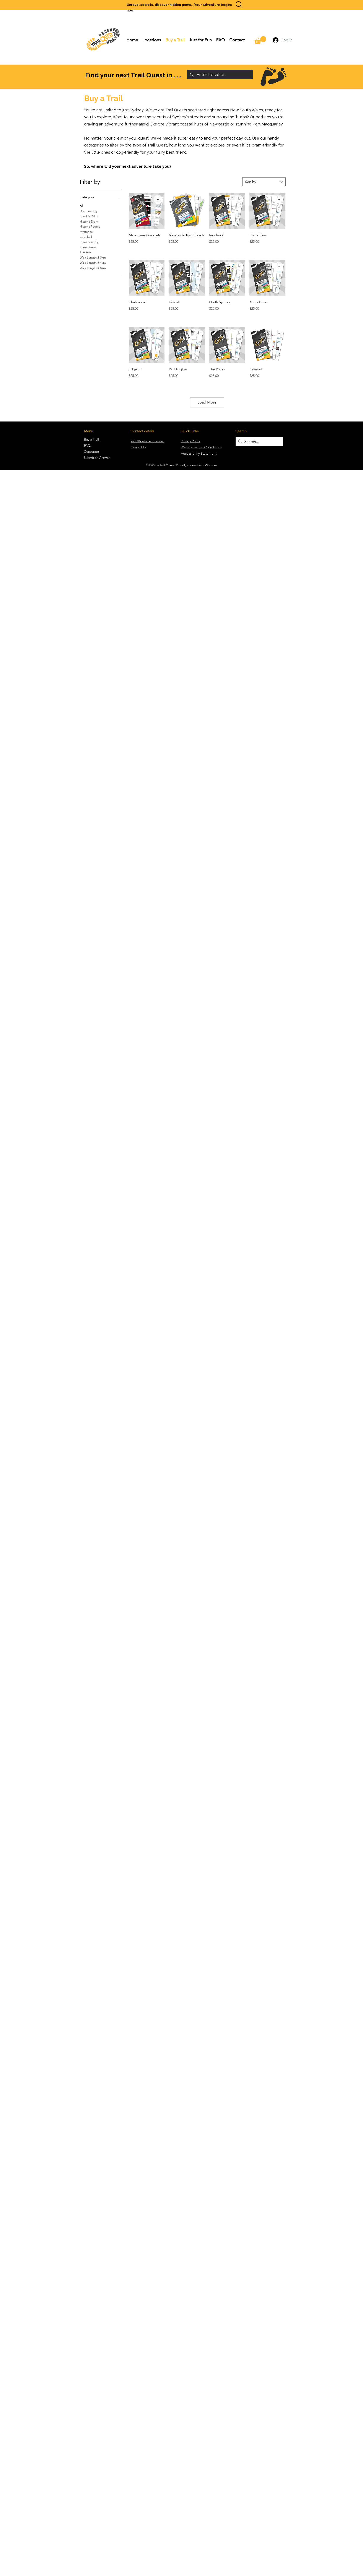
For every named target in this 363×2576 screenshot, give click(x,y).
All (81, 205)
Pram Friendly (89, 242)
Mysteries (86, 231)
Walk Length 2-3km (93, 257)
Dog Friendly (88, 211)
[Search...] (259, 442)
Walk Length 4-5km (93, 267)
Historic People (90, 226)
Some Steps (88, 247)
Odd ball (86, 236)
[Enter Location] (220, 74)
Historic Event (89, 221)
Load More (206, 402)
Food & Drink (89, 216)
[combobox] (264, 181)
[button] (260, 40)
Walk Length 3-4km (93, 262)
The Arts (85, 252)
